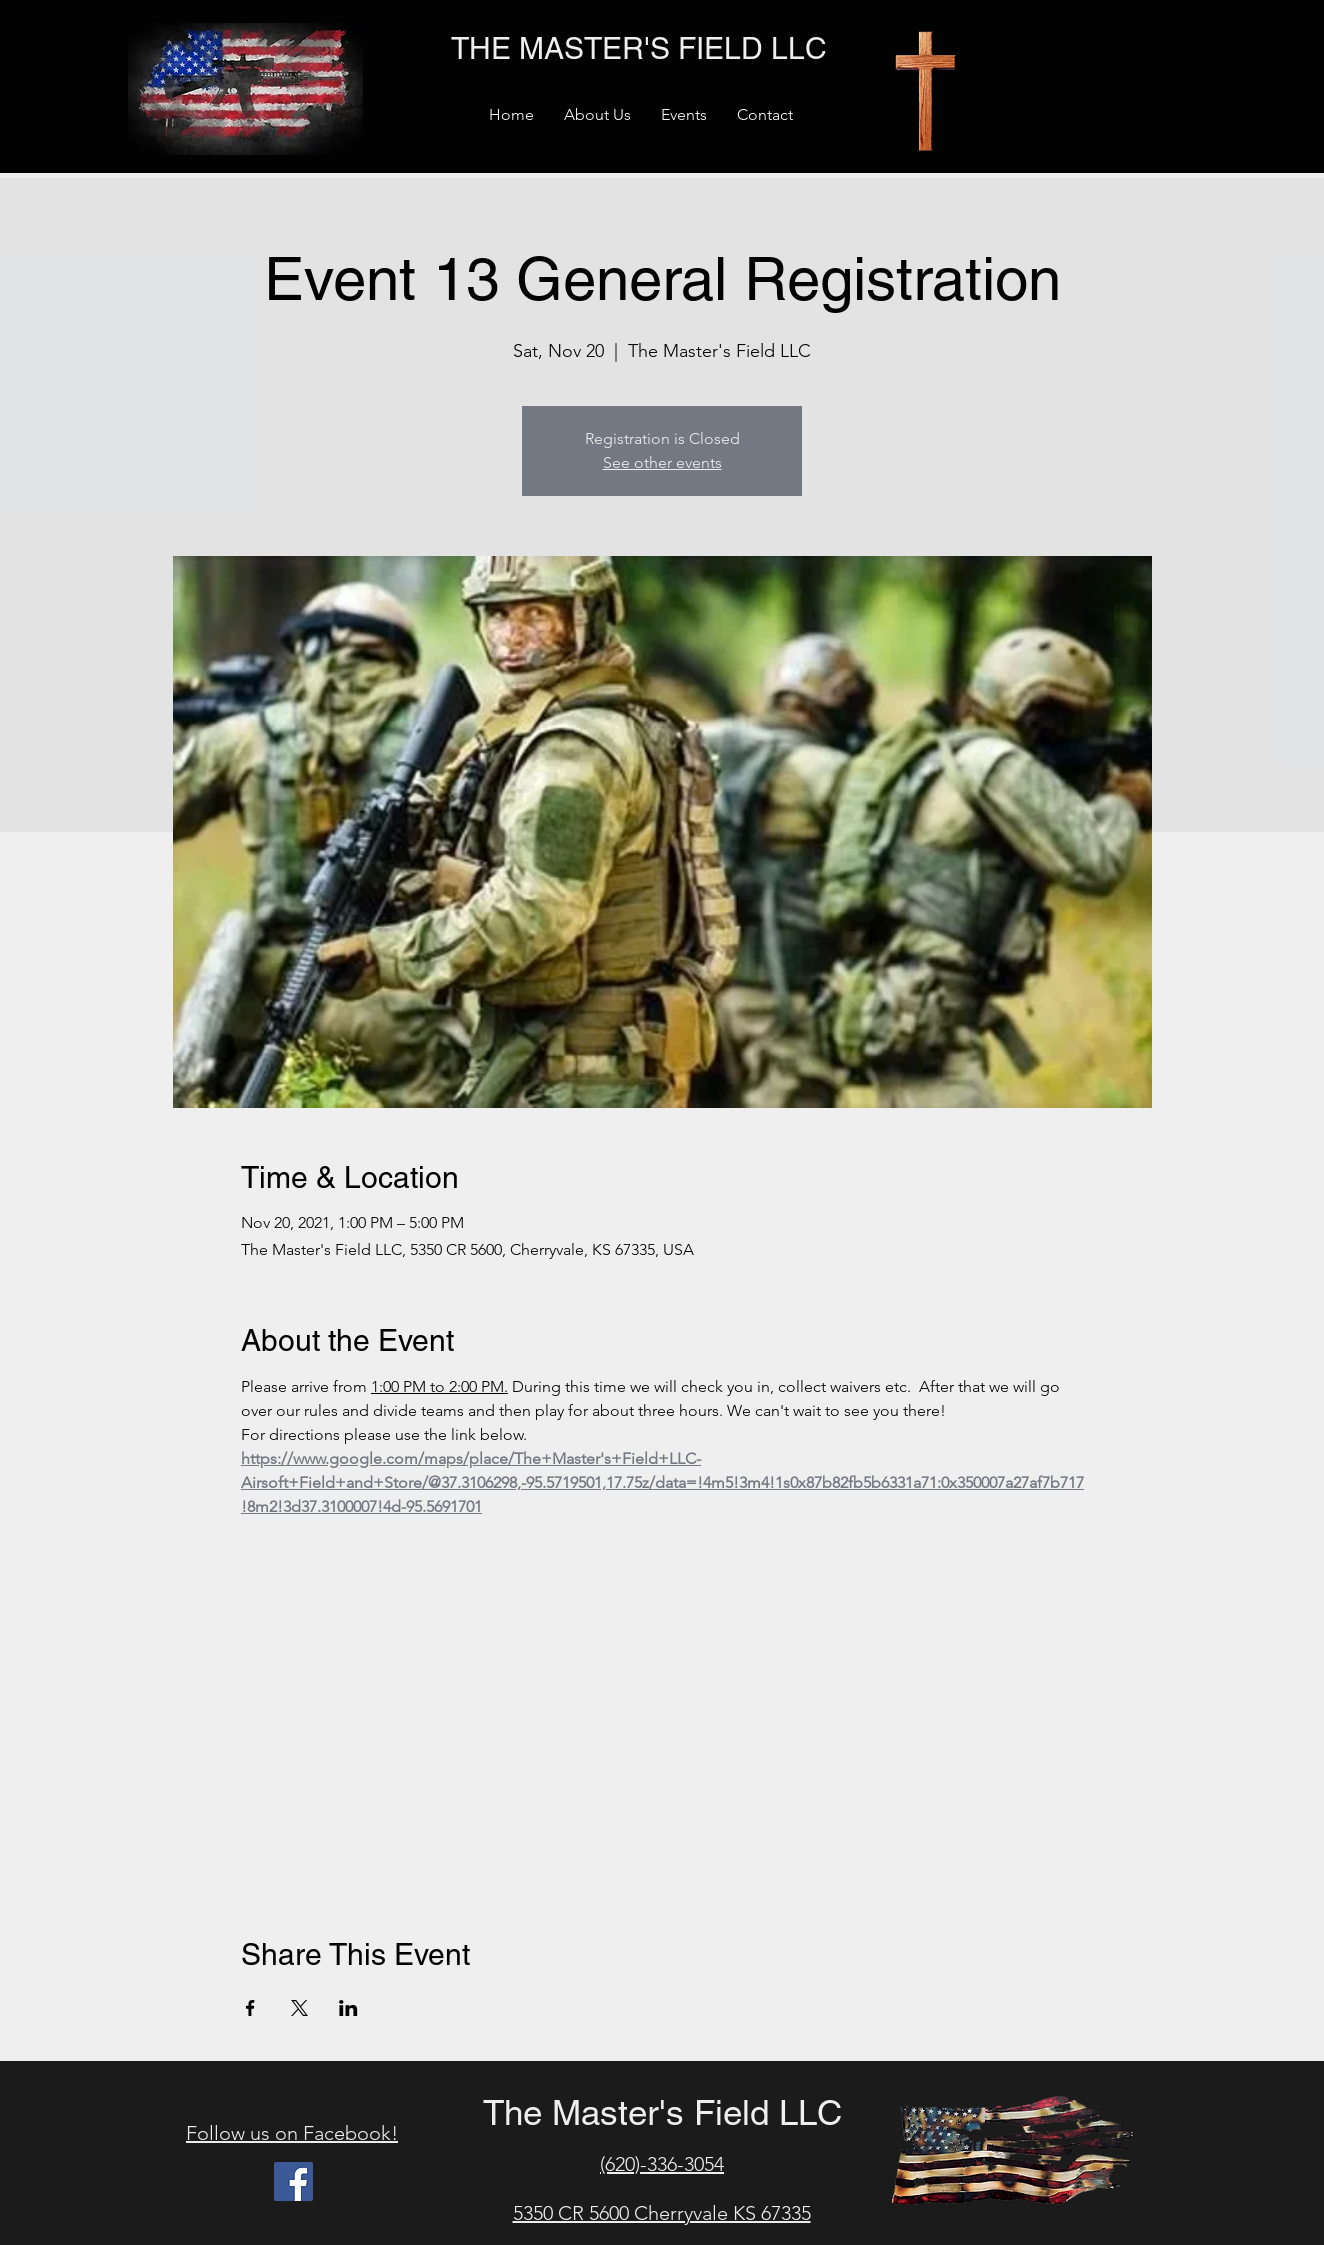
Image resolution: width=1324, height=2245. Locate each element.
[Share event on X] (299, 2008)
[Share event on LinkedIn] (348, 2008)
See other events (662, 462)
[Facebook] (293, 2181)
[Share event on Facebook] (250, 2008)
